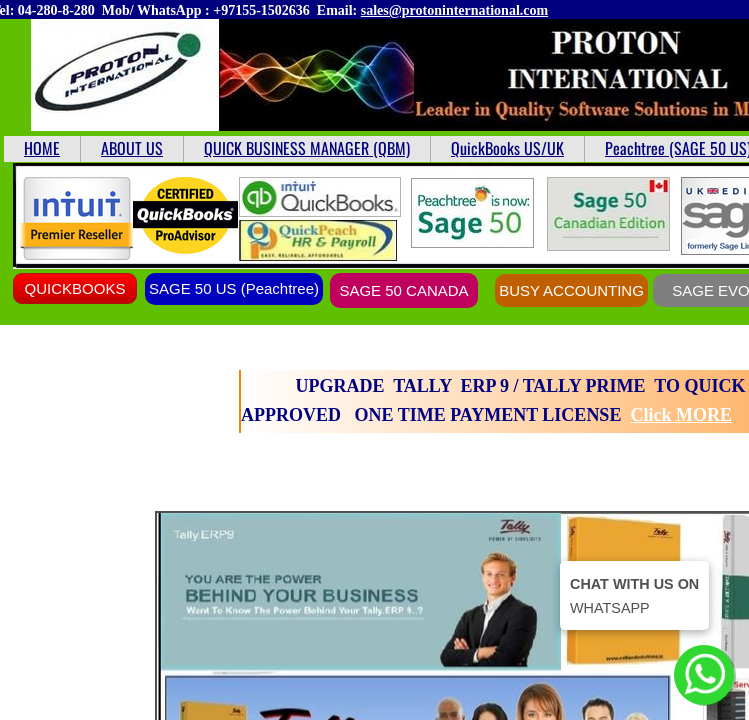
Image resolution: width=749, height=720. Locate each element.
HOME (42, 148)
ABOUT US (132, 148)
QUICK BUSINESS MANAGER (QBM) (307, 148)
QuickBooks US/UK (507, 148)
